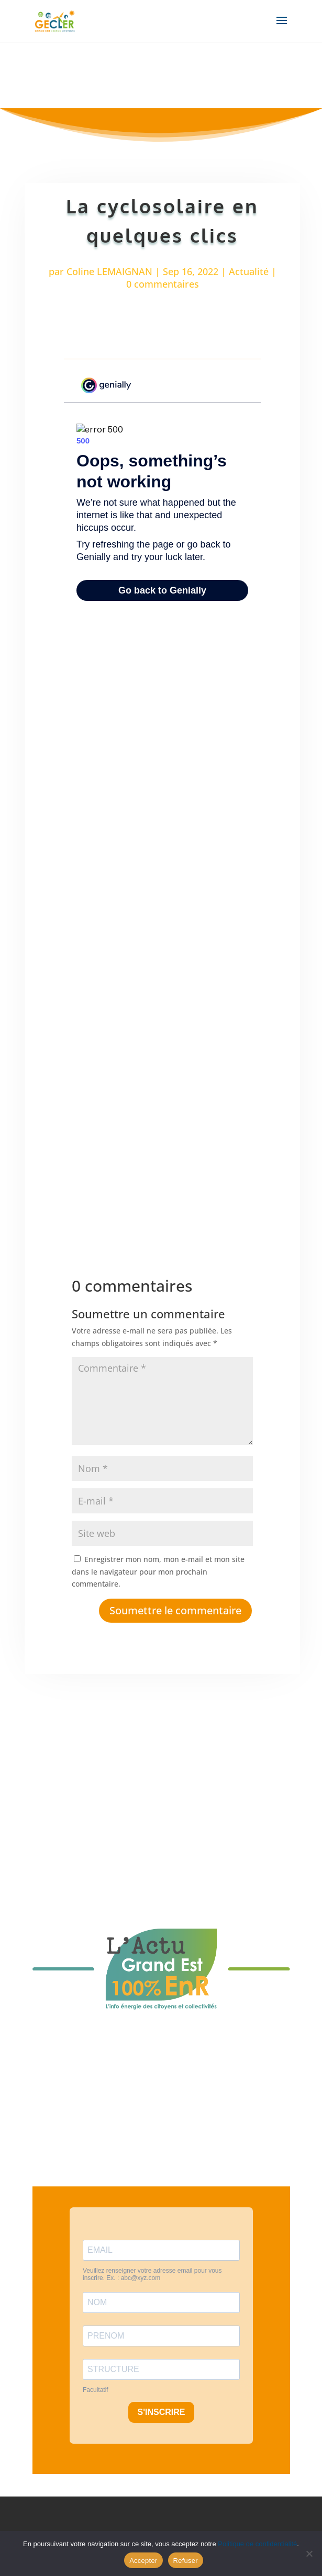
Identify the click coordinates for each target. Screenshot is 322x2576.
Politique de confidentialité (257, 2544)
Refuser (185, 2560)
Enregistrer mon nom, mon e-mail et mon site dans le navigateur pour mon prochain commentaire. (158, 1571)
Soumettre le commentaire (175, 1610)
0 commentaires (162, 283)
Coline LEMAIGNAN (109, 271)
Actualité (249, 271)
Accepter (143, 2560)
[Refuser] (309, 2553)
